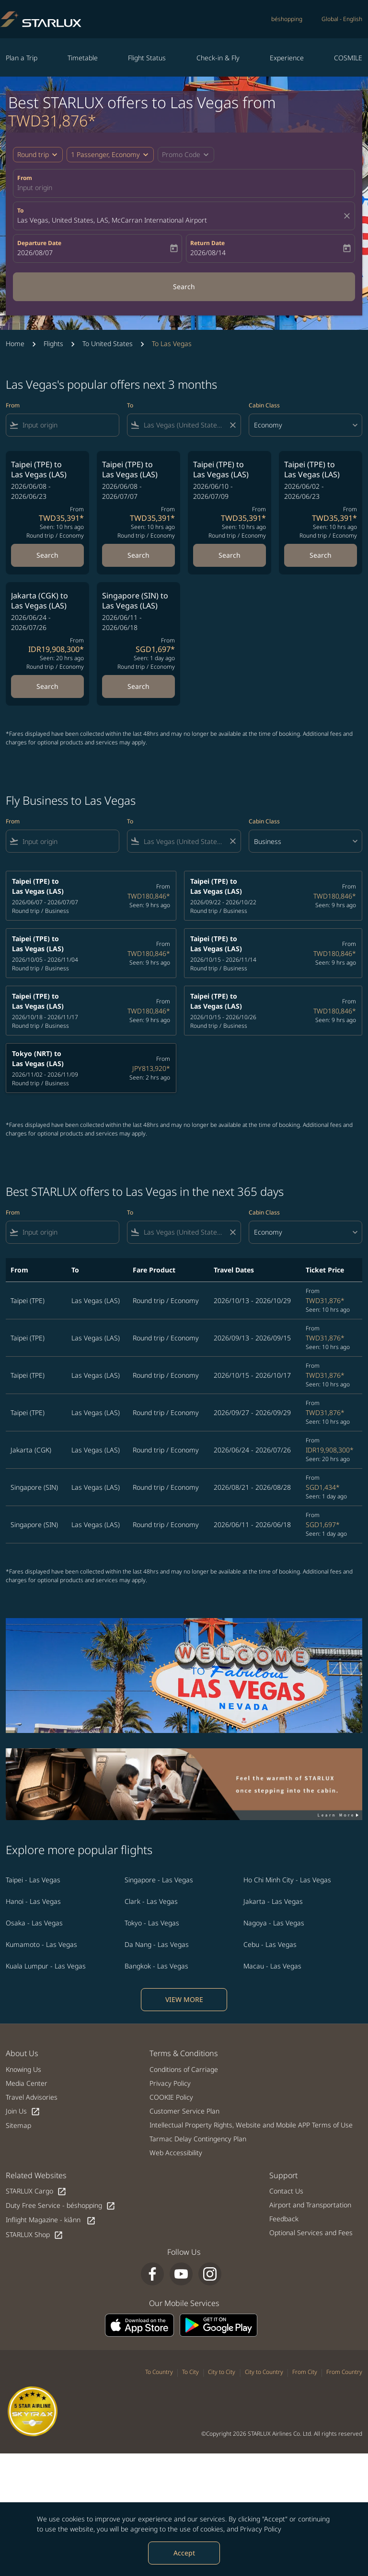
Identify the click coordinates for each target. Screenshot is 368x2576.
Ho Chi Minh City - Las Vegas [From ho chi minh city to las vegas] (287, 1879)
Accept (184, 2552)
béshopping (286, 19)
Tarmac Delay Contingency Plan (198, 2138)
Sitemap (18, 2125)
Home (15, 343)
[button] (110, 154)
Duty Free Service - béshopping (60, 2206)
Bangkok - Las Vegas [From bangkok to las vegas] (156, 1965)
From (24, 178)
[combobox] (69, 425)
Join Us (23, 2111)
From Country (344, 2372)
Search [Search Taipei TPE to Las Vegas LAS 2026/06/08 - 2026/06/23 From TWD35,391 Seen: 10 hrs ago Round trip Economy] (47, 555)
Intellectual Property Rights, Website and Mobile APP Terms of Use (251, 2124)
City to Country (264, 2372)
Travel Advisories (32, 2097)
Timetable (83, 57)
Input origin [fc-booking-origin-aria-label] (34, 187)
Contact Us (286, 2190)
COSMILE (348, 57)
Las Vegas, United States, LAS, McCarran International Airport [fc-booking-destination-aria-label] (112, 220)
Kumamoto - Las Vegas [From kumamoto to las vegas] (41, 1944)
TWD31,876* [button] (52, 120)
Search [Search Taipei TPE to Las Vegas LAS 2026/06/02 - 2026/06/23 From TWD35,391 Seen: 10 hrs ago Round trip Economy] (321, 555)
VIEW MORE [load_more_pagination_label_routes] (184, 1999)
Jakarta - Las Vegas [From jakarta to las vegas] (273, 1901)
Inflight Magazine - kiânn (51, 2220)
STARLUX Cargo (36, 2191)
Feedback (284, 2218)
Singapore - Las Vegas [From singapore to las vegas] (159, 1879)
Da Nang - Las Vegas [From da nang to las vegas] (157, 1944)
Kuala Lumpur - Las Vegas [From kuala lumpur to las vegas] (46, 1965)
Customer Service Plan (184, 2110)
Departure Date (39, 243)
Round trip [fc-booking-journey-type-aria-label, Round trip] (33, 154)
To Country (159, 2372)
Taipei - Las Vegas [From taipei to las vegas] (33, 1879)
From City (304, 2372)
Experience (287, 57)
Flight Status (147, 57)
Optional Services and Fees (311, 2232)
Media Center (26, 2083)
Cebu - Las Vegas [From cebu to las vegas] (270, 1944)
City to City (221, 2372)
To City (190, 2372)
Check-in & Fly (218, 57)
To (20, 210)
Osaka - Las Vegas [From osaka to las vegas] (34, 1922)
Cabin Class (264, 405)
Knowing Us (23, 2069)
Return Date (207, 243)
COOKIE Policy (171, 2097)
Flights (53, 343)
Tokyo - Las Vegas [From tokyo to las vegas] (152, 1922)
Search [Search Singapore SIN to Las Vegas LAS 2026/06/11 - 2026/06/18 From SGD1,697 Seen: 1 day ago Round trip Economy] (138, 686)
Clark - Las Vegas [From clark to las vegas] (151, 1901)
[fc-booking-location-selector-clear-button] (348, 216)
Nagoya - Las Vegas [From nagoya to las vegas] (273, 1922)
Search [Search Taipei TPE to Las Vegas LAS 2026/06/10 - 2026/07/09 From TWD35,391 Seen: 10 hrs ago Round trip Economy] (229, 555)
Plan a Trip (21, 57)
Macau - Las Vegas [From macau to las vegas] (272, 1965)
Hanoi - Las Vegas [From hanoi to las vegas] (33, 1901)
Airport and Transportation (310, 2204)
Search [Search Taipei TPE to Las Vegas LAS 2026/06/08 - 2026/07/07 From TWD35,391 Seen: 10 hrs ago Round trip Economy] (138, 555)
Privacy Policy (260, 2528)
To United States (107, 343)
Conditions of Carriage (184, 2069)
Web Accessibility (176, 2152)
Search (184, 286)
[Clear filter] (232, 425)
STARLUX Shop (34, 2235)
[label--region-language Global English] (342, 19)
